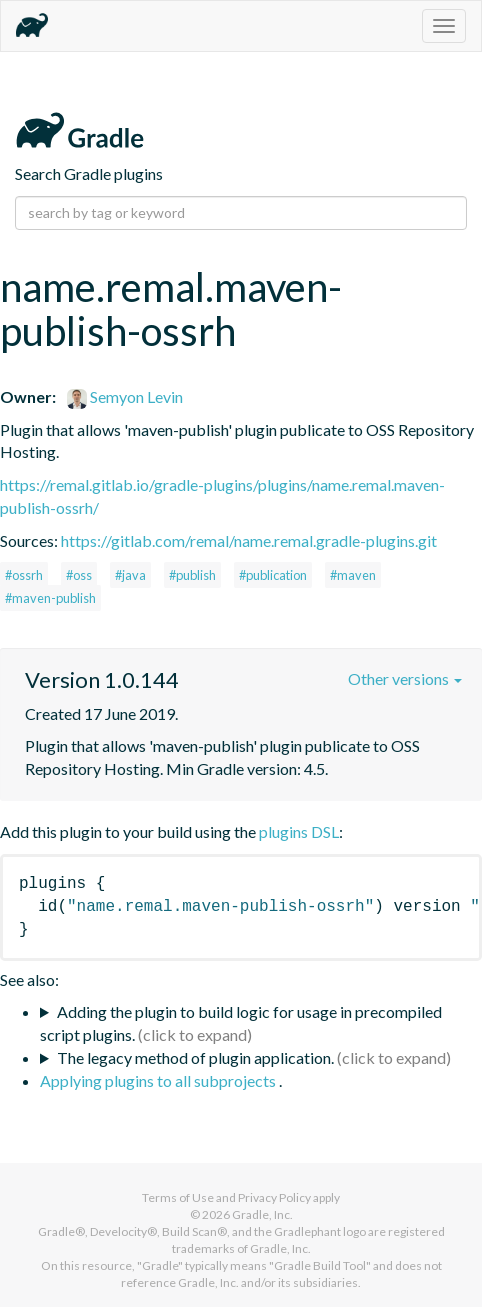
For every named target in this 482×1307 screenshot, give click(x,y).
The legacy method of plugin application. (195, 1057)
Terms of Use (178, 1197)
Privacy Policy (274, 1197)
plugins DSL (299, 831)
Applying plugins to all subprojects (159, 1080)
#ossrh (24, 575)
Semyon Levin (125, 396)
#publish (192, 575)
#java (130, 575)
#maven (353, 575)
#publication (273, 575)
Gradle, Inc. (262, 1214)
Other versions (405, 678)
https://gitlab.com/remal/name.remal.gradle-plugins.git (249, 540)
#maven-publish (50, 598)
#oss (79, 575)
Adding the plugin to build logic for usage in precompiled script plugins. (241, 1023)
